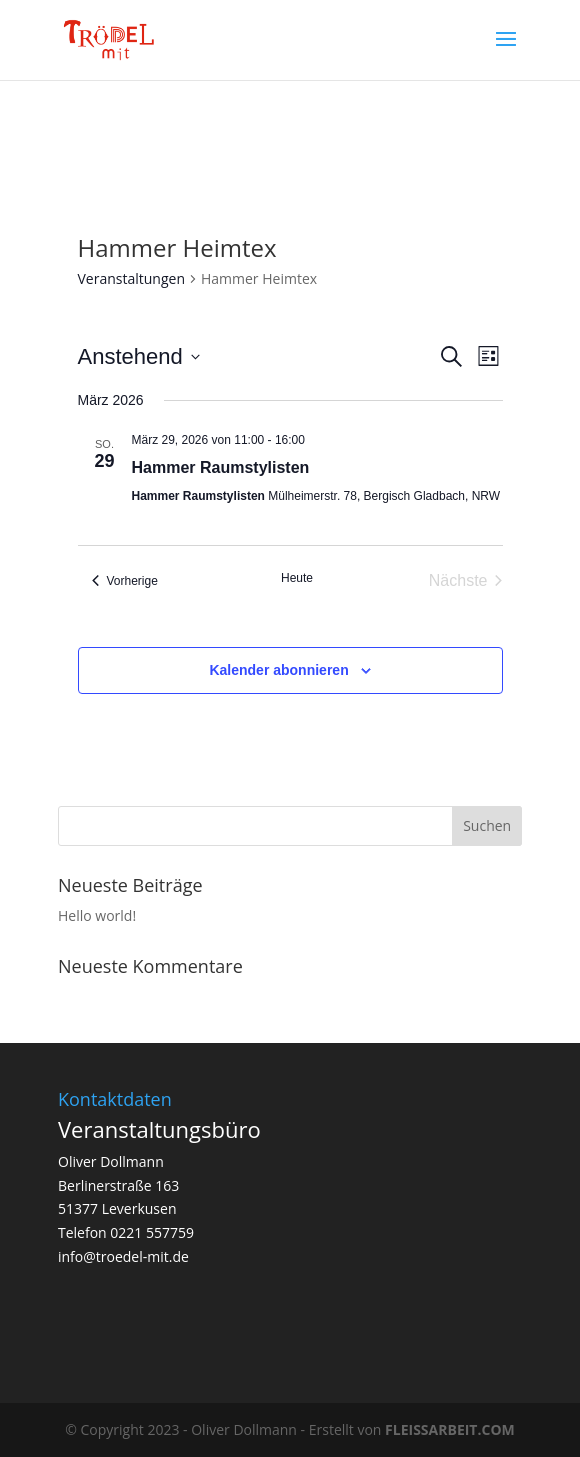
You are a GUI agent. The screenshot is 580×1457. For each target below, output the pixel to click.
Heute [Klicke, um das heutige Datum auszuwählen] (297, 578)
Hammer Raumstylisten (221, 467)
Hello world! (97, 915)
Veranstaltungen (131, 278)
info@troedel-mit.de (123, 1256)
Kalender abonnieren (278, 670)
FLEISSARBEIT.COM (450, 1429)
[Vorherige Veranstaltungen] (125, 581)
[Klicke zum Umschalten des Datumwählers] (139, 356)
